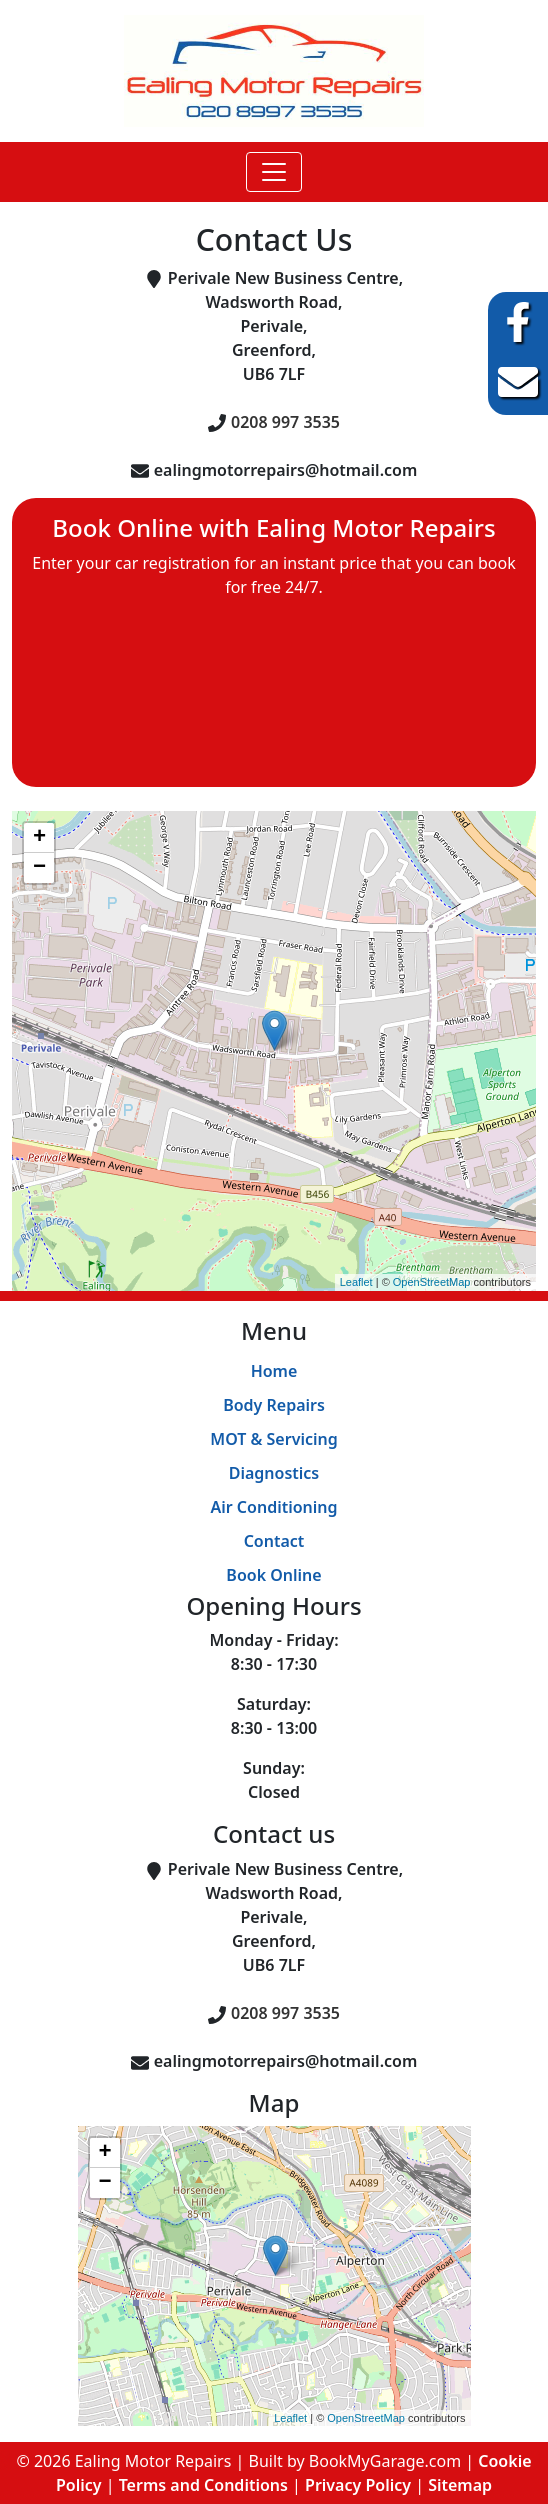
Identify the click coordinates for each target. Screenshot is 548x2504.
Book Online (273, 1575)
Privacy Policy (358, 2485)
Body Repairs (274, 1405)
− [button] (39, 868)
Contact (274, 1541)
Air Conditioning (273, 1507)
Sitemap (460, 2485)
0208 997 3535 (285, 422)
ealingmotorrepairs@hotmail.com (286, 470)
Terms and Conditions (203, 2485)
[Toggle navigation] (274, 172)
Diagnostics (274, 1473)
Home (274, 1371)
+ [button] (39, 838)
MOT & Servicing (273, 1439)
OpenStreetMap (432, 1282)
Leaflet (356, 1282)
